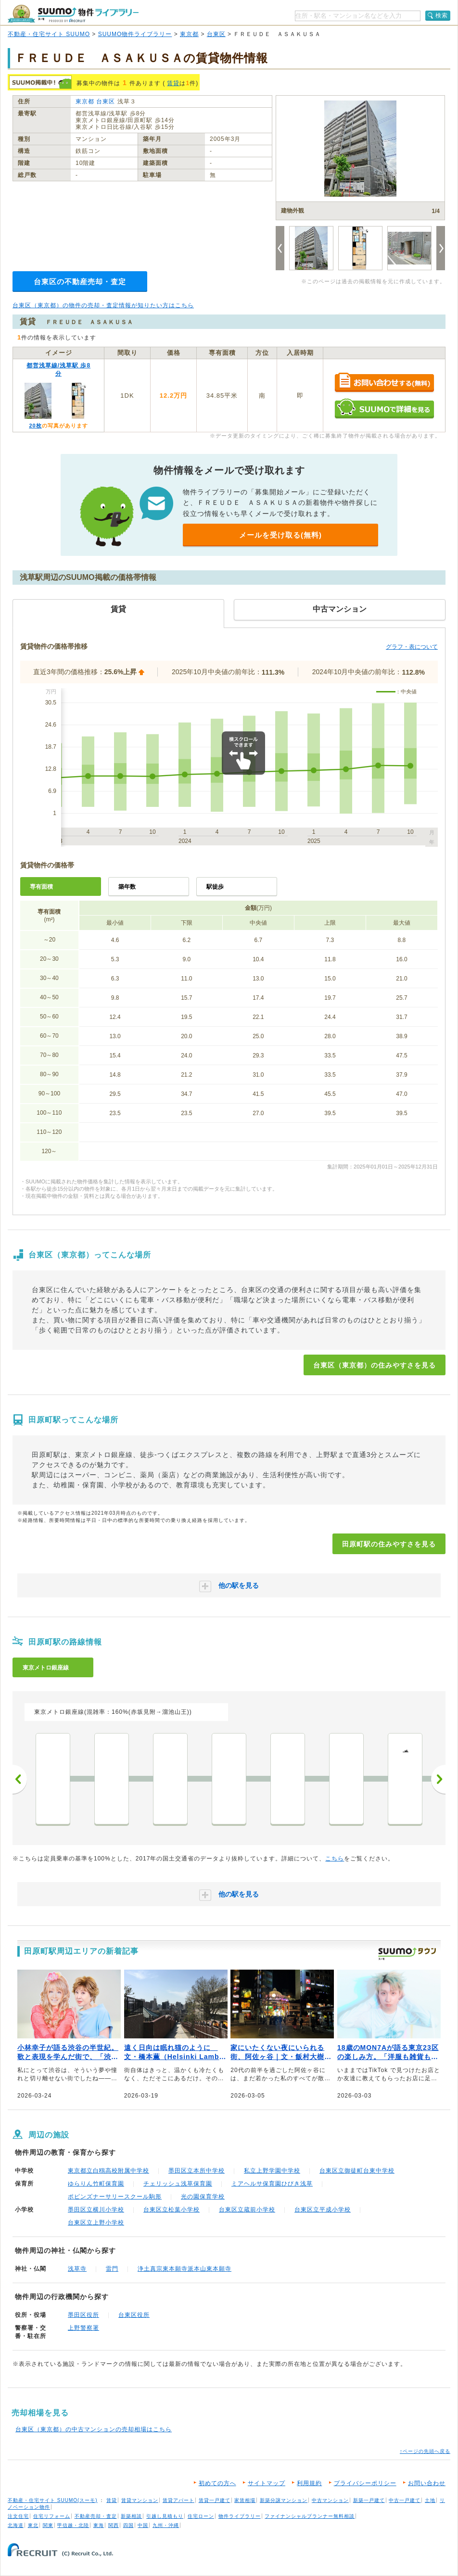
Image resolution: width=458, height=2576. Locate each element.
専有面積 (41, 886)
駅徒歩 (215, 886)
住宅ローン (201, 2516)
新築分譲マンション (283, 2500)
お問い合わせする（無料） (384, 383)
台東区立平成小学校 (322, 2209)
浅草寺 (77, 2268)
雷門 (112, 2268)
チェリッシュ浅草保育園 (177, 2183)
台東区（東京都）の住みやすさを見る (374, 1365)
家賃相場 (244, 2500)
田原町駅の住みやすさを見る (389, 1544)
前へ (20, 1779)
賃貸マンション (139, 2500)
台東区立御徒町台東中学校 (356, 2170)
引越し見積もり (164, 2516)
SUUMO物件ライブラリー (135, 34)
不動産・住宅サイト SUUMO (49, 34)
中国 (143, 2525)
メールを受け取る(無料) (280, 535)
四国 (128, 2525)
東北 (33, 2525)
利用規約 (309, 2483)
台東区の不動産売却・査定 (80, 281)
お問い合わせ (426, 2483)
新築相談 (131, 2516)
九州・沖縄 (166, 2525)
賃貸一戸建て (214, 2500)
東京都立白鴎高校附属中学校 (108, 2170)
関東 (48, 2525)
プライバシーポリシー (365, 2483)
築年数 (127, 886)
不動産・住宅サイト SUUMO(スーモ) (53, 2500)
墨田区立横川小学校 (96, 2209)
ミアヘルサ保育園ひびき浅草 (272, 2183)
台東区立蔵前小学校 (247, 2209)
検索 (441, 15)
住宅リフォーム (51, 2516)
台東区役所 (134, 2315)
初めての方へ (217, 2483)
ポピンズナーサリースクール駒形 (115, 2196)
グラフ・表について (412, 646)
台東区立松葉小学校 (171, 2209)
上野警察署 (83, 2328)
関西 (113, 2525)
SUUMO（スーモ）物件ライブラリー (73, 14)
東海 (98, 2525)
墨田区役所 (83, 2315)
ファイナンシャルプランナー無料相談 (310, 2516)
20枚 (35, 425)
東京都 (189, 34)
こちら (334, 1858)
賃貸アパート (178, 2500)
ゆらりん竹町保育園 (96, 2183)
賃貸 (173, 83)
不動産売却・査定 (96, 2516)
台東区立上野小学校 (96, 2222)
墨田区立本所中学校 (196, 2170)
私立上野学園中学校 (272, 2170)
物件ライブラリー (239, 2516)
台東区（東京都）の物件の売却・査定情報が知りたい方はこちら (103, 305)
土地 (430, 2500)
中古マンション (330, 2500)
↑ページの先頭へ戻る (425, 2451)
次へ (438, 1779)
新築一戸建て (369, 2500)
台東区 (216, 34)
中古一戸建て (404, 2500)
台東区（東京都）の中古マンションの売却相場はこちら (93, 2429)
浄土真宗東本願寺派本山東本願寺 (184, 2268)
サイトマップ (266, 2483)
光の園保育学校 (203, 2196)
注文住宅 (18, 2516)
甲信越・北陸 (73, 2525)
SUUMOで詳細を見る (384, 408)
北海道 (16, 2525)
